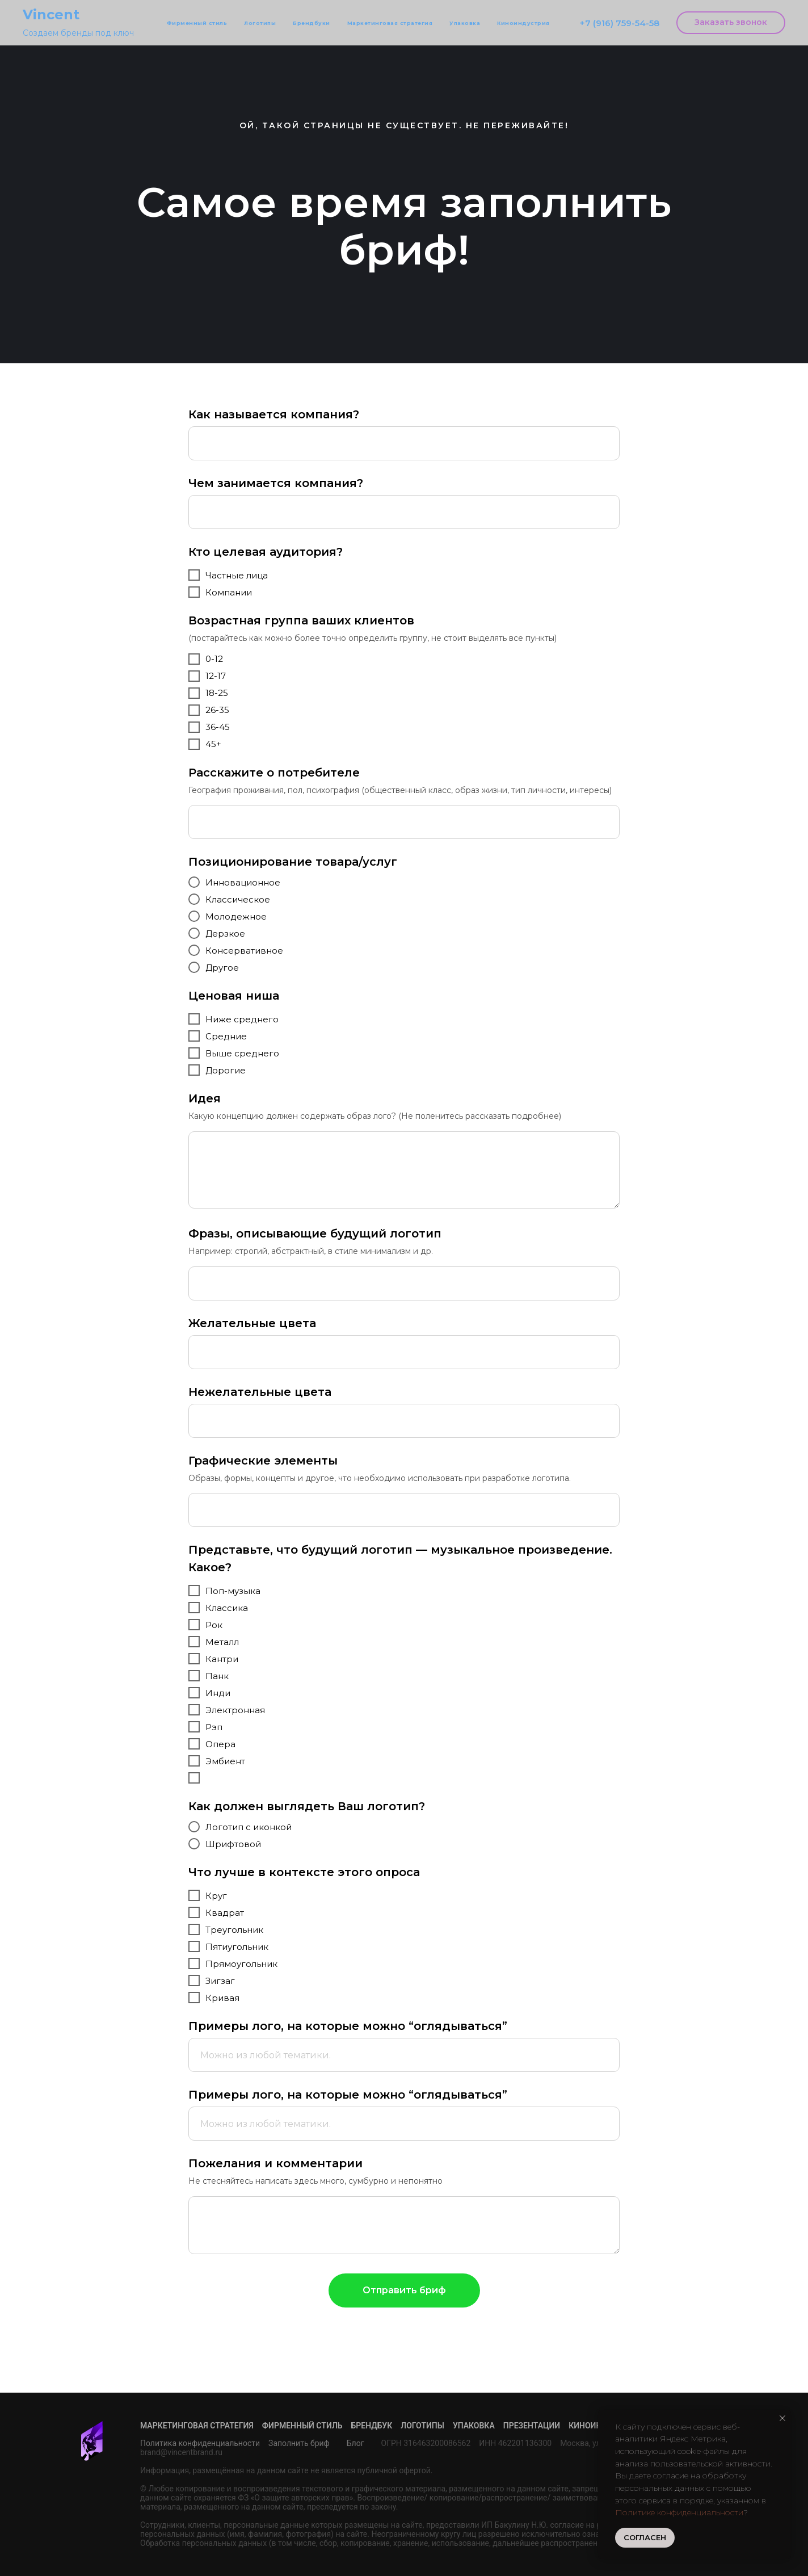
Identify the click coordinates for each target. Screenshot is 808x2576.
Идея (204, 1098)
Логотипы (260, 23)
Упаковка (464, 23)
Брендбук (372, 2425)
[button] (730, 22)
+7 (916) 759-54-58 (619, 23)
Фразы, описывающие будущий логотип (314, 1233)
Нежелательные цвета (259, 1392)
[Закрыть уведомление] (782, 2418)
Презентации (531, 2425)
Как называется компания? (273, 414)
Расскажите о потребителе (274, 772)
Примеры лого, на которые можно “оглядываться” (347, 2026)
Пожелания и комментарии (275, 2163)
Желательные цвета (252, 1323)
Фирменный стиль (197, 23)
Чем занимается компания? (275, 483)
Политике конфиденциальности (679, 2512)
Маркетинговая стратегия (390, 23)
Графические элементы (263, 1460)
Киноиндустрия (523, 23)
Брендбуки (311, 23)
